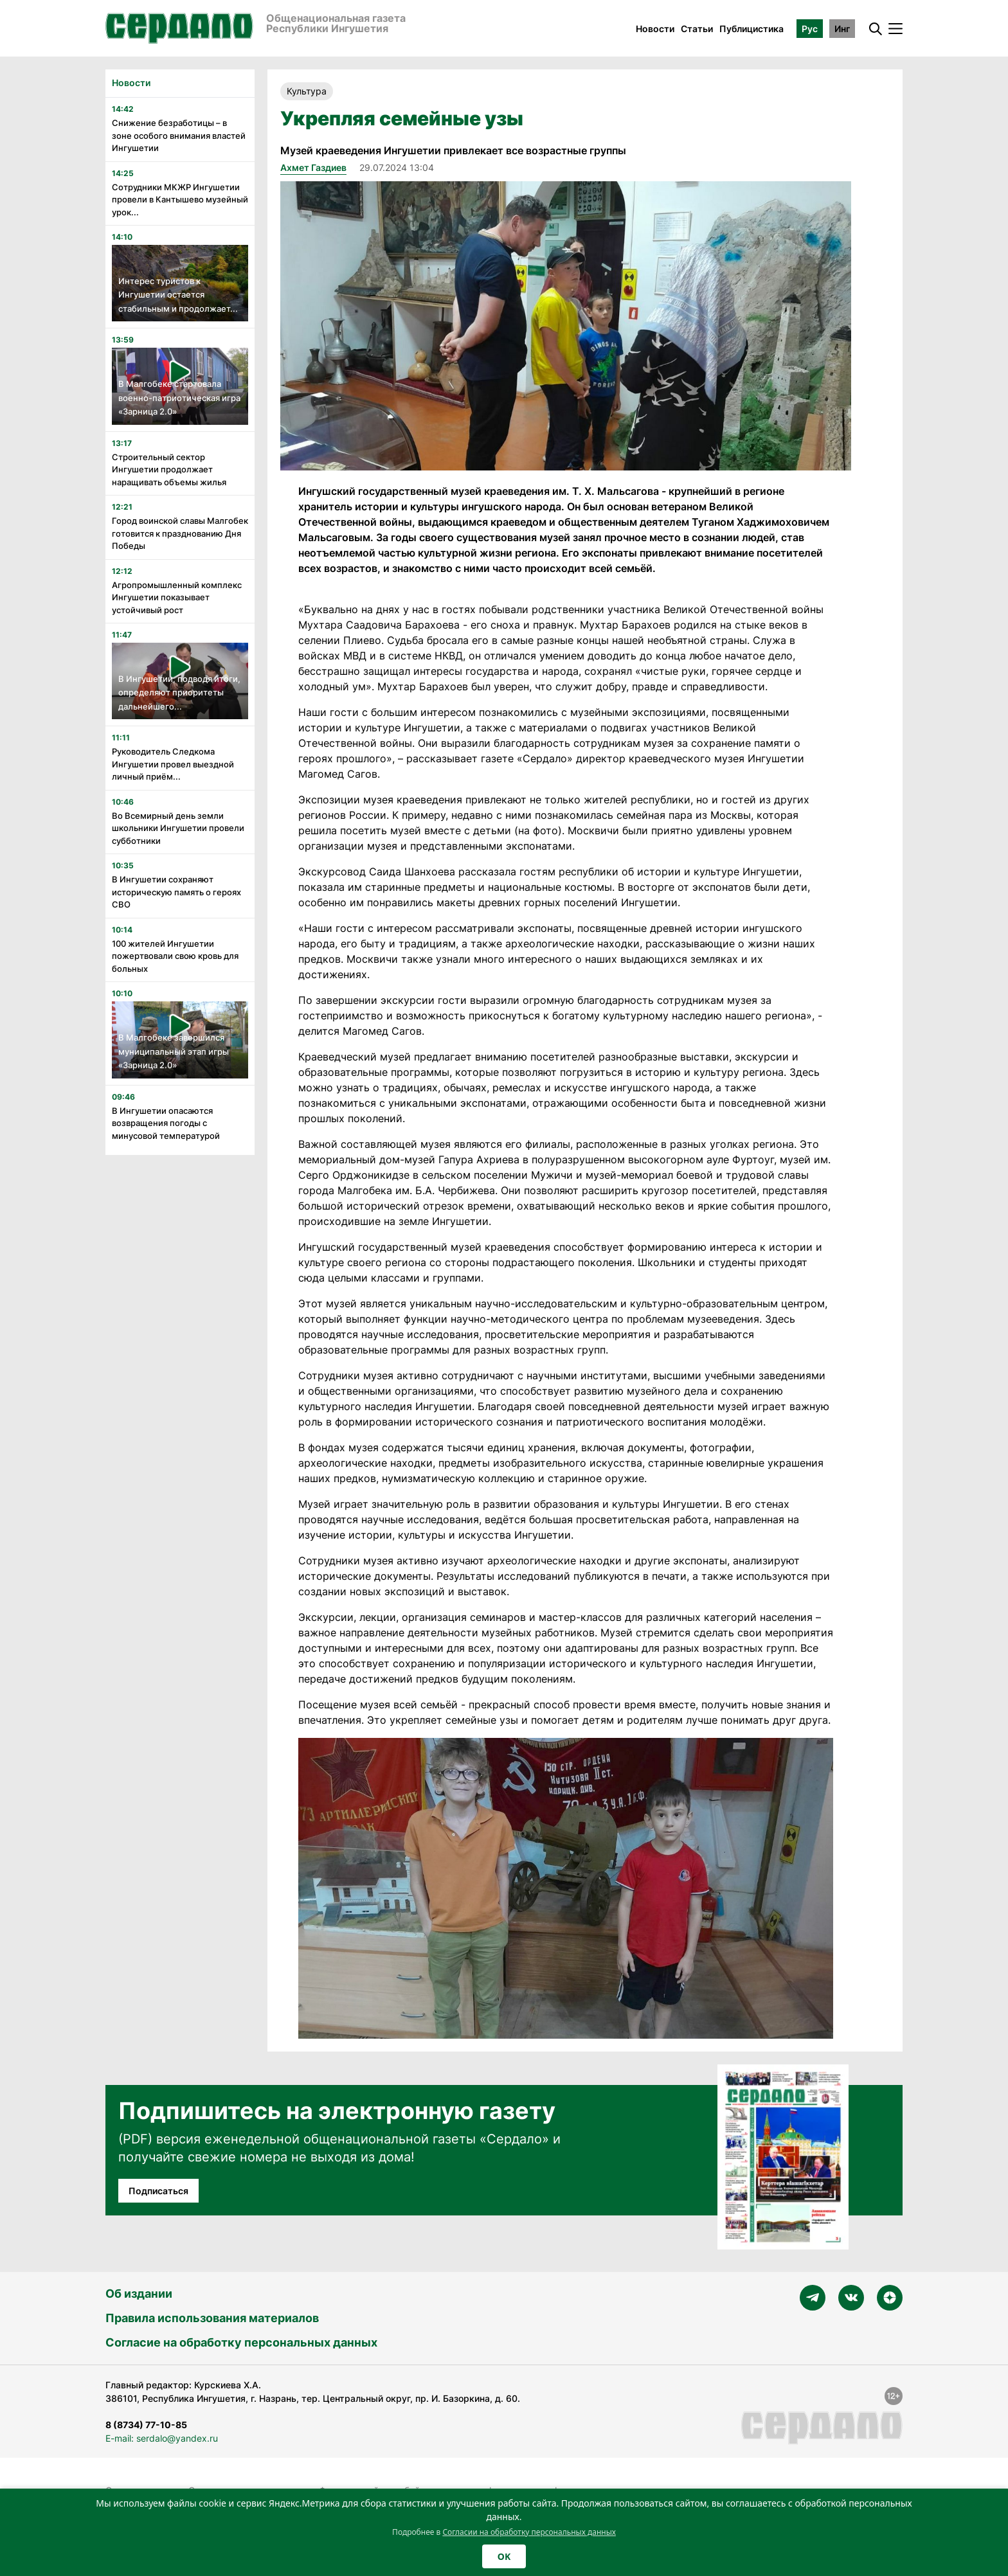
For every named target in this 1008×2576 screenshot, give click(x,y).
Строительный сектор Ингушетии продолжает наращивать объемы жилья (169, 469)
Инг (842, 28)
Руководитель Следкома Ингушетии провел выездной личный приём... (173, 764)
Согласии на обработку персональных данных (529, 2532)
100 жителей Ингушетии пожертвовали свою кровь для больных (175, 956)
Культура (307, 90)
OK (504, 2556)
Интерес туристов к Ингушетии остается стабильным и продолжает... (178, 295)
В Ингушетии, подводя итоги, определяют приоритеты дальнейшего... (179, 692)
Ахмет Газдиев (313, 167)
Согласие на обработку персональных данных (241, 2342)
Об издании (138, 2293)
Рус (810, 28)
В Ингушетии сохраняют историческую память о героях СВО (176, 891)
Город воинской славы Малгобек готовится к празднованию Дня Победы (180, 533)
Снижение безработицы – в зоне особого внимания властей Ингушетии (179, 135)
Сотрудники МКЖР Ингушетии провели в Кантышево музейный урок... (180, 199)
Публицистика (751, 28)
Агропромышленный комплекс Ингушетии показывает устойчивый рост (177, 597)
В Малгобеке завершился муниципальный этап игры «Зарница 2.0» (173, 1051)
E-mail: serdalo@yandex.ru (161, 2438)
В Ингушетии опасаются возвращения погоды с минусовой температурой (166, 1123)
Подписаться (158, 2190)
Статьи (697, 28)
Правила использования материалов (212, 2318)
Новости (655, 28)
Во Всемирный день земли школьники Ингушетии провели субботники (178, 828)
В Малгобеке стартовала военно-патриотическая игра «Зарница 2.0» (179, 397)
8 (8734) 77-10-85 (146, 2424)
